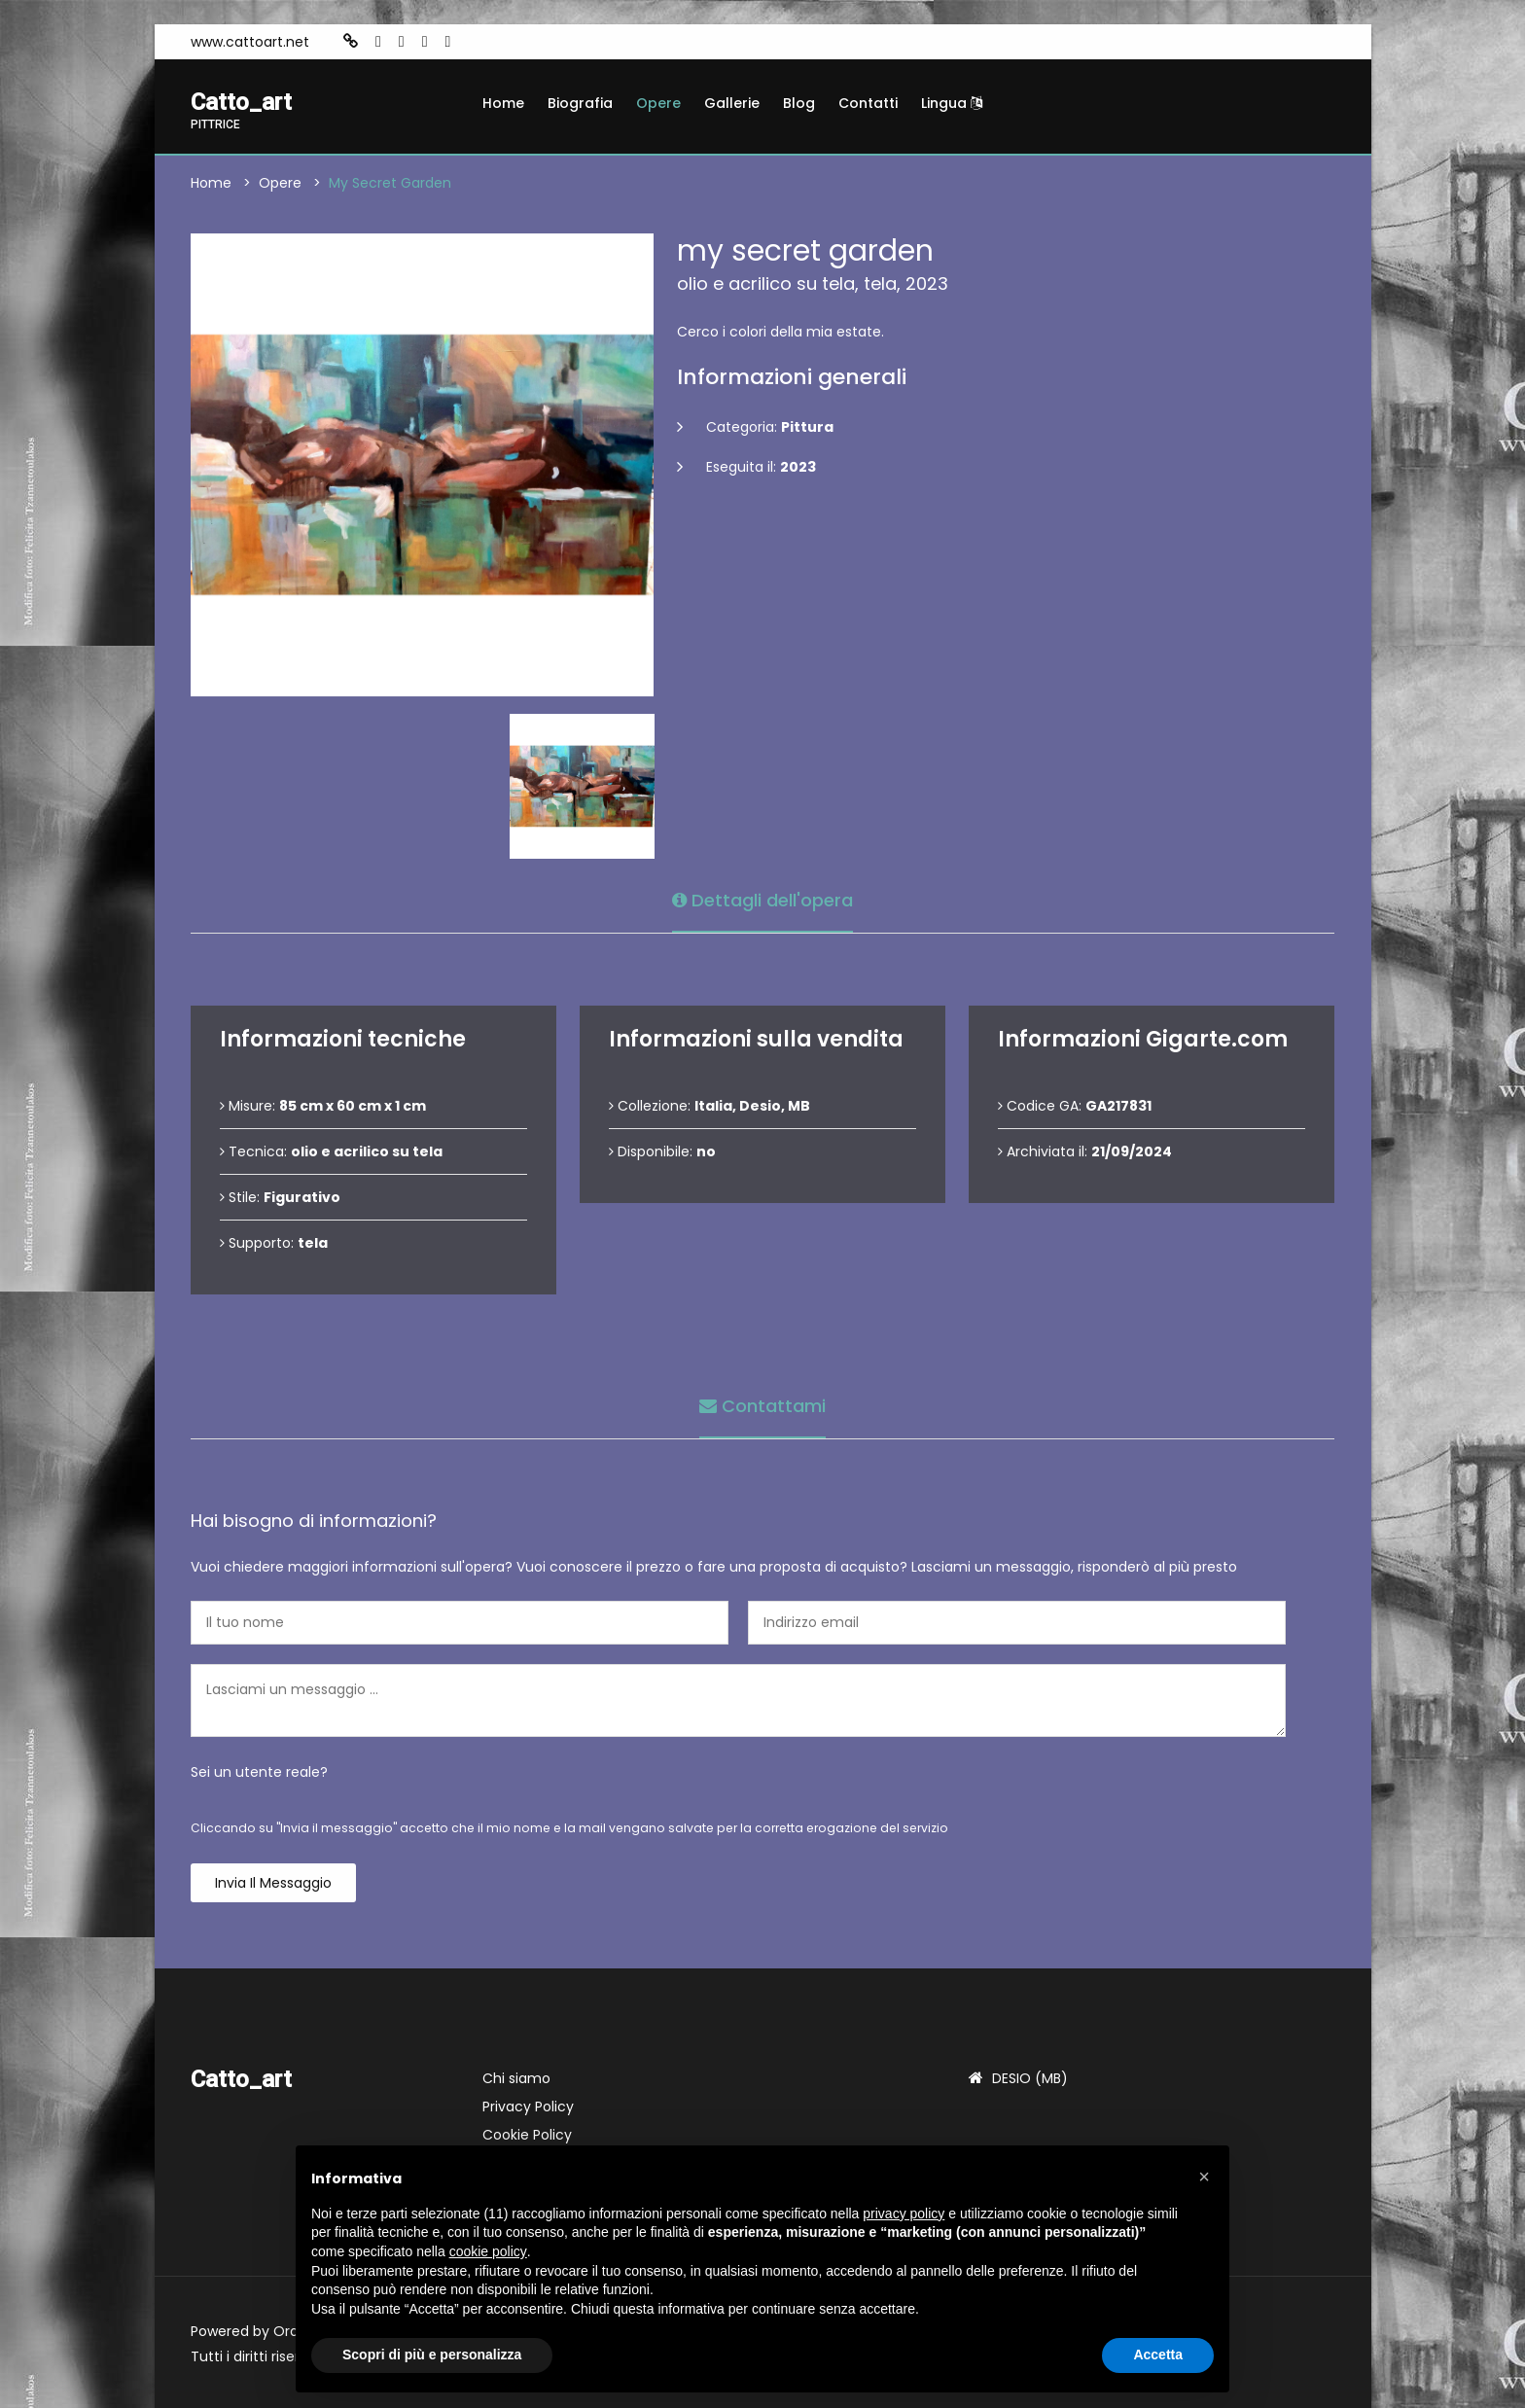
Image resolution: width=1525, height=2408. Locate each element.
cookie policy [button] (488, 2251)
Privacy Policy (528, 2106)
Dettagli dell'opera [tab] (762, 900)
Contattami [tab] (762, 1406)
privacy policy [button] (903, 2213)
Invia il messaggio (273, 1883)
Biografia (580, 103)
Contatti (868, 103)
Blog (799, 103)
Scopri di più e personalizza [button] (431, 2354)
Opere (658, 103)
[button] (1204, 2176)
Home (503, 103)
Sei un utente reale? (259, 1772)
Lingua (951, 103)
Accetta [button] (1158, 2354)
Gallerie (732, 103)
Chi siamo (516, 2078)
